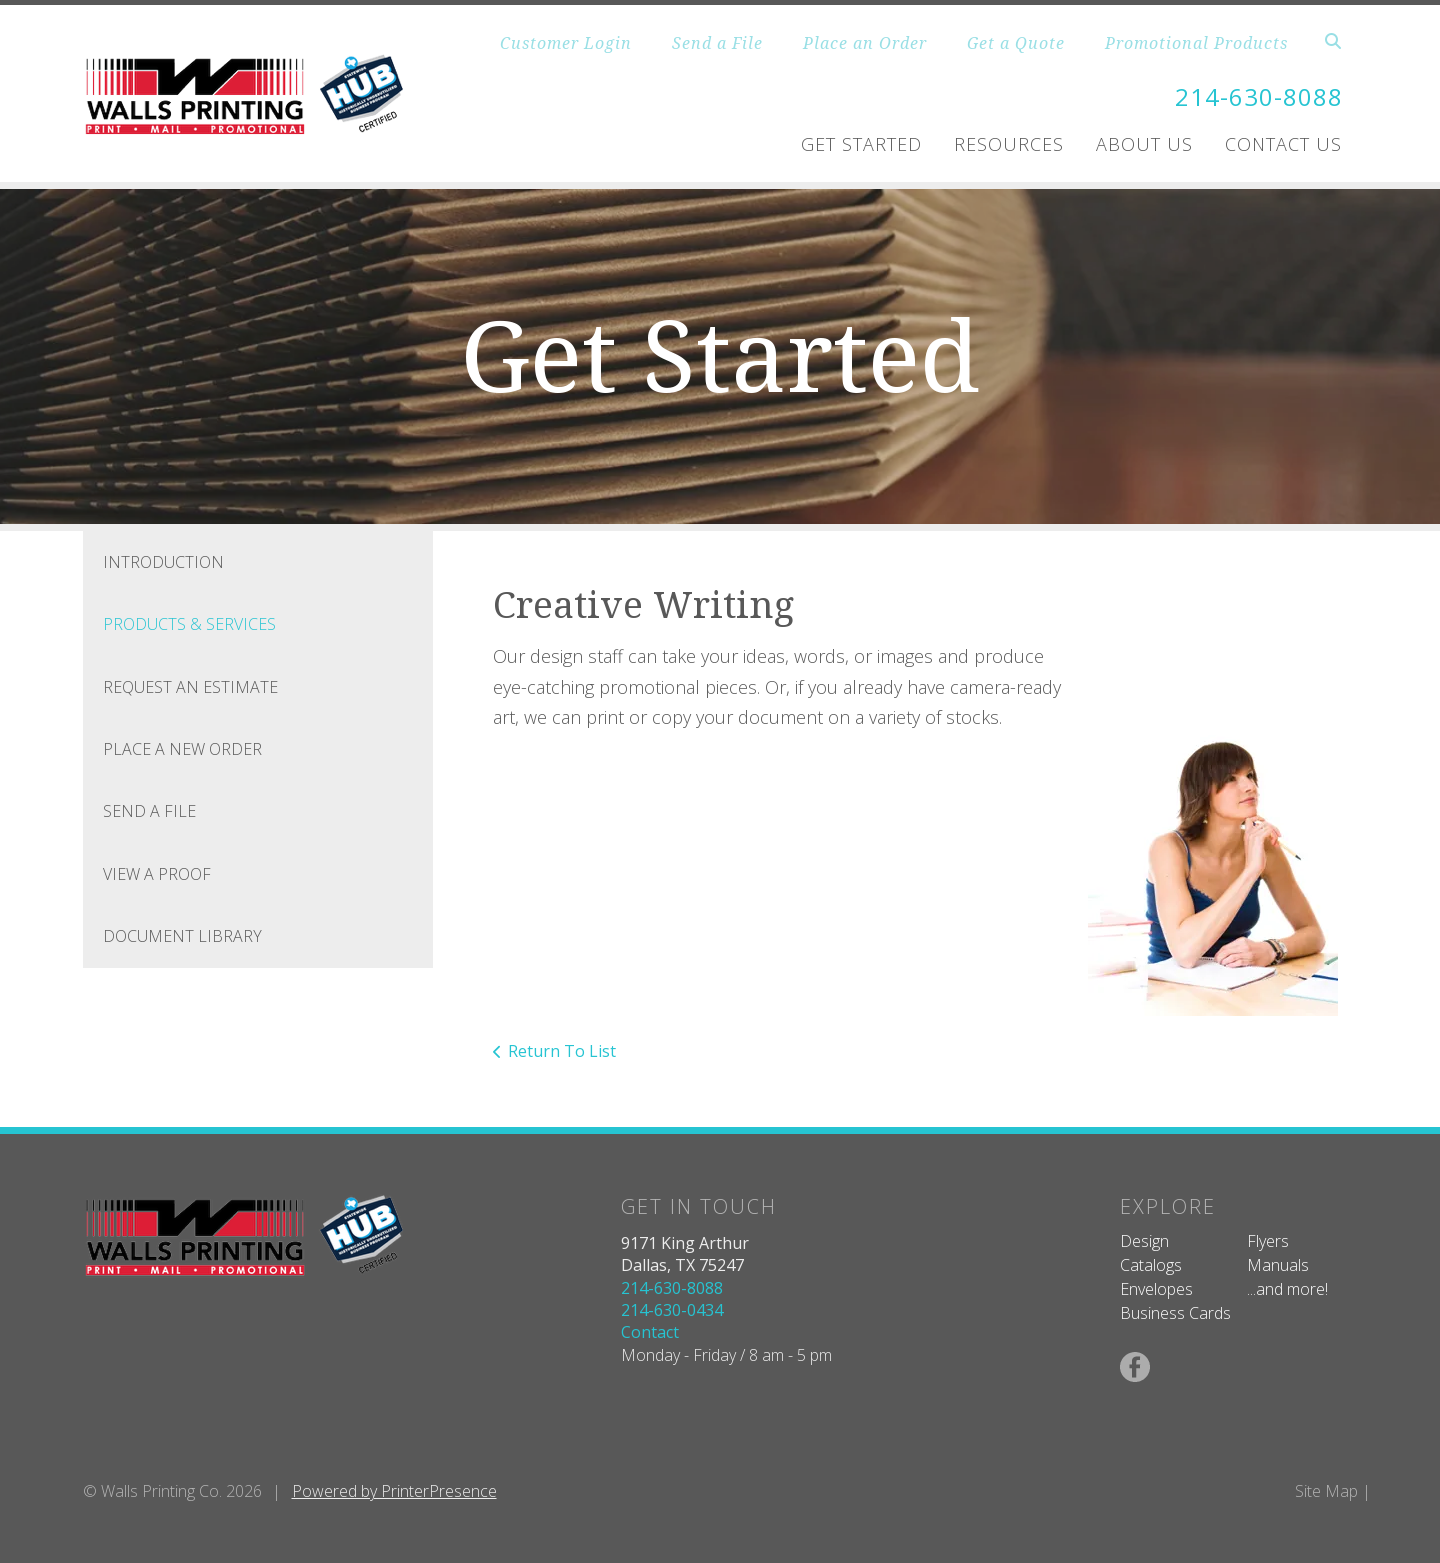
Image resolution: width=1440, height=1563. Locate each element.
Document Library (182, 936)
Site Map (1326, 1491)
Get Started (861, 144)
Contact (650, 1332)
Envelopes (1156, 1289)
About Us (1144, 144)
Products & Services (189, 624)
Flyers (1268, 1241)
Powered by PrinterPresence (394, 1491)
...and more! (1287, 1289)
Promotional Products (1196, 43)
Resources (1009, 144)
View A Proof (157, 874)
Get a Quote (1016, 43)
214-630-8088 (1259, 96)
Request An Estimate (190, 687)
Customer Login (566, 43)
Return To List (562, 1051)
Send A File (149, 811)
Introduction (163, 562)
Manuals (1278, 1265)
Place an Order (865, 43)
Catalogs (1151, 1265)
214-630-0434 (672, 1310)
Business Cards (1175, 1313)
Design (1144, 1241)
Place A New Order (182, 749)
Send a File (717, 43)
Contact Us (1283, 144)
